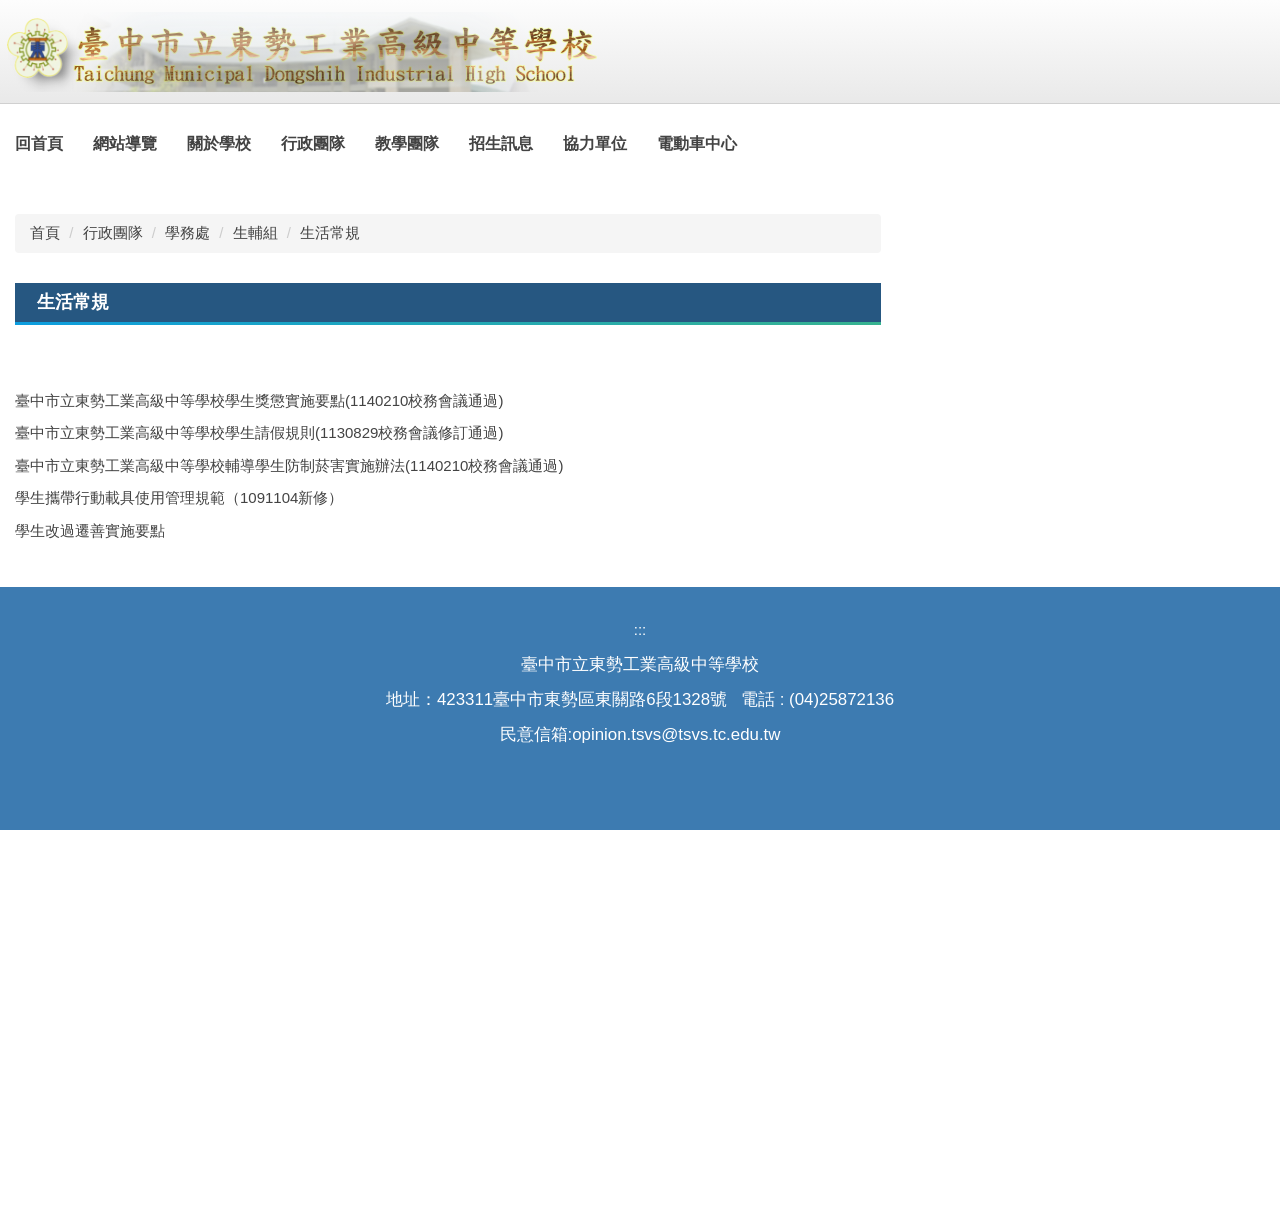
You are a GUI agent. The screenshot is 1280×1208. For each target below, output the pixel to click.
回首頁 (85, 143)
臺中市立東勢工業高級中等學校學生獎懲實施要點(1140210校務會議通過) (259, 777)
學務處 (187, 610)
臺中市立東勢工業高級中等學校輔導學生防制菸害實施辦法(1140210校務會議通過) (289, 842)
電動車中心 (743, 143)
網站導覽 (171, 143)
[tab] (1200, 530)
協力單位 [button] (641, 143)
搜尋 (1245, 17)
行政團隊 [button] (359, 143)
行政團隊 (113, 610)
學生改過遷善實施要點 (90, 907)
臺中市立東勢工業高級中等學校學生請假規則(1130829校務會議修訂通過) (259, 810)
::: (23, 143)
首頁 (45, 610)
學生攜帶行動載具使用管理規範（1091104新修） (179, 875)
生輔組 (255, 610)
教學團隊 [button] (453, 143)
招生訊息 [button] (547, 143)
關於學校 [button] (265, 143)
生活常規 (330, 610)
